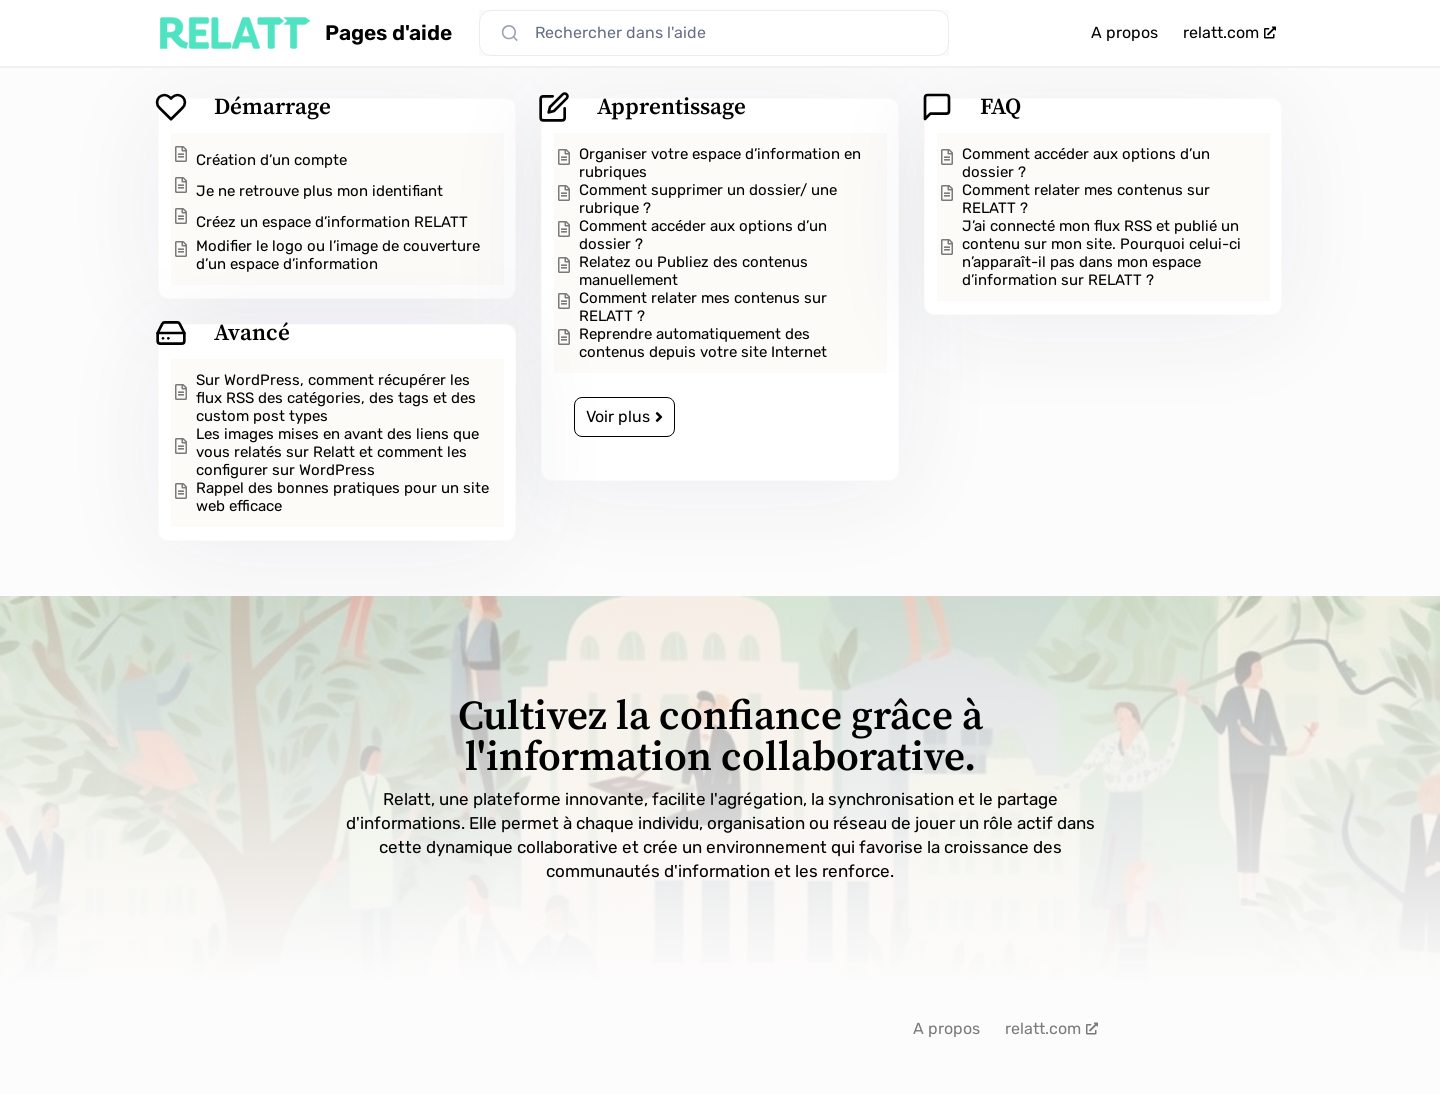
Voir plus (624, 416)
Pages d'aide (388, 32)
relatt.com (1229, 32)
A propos (1124, 32)
